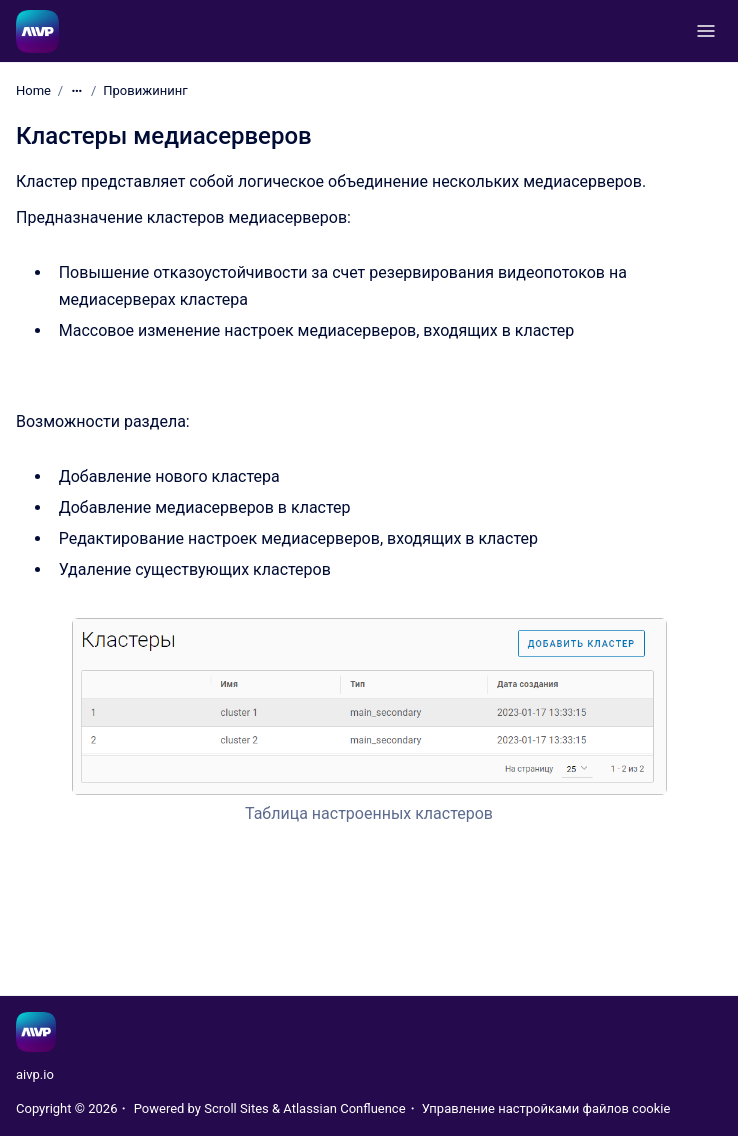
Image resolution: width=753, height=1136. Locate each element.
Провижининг (145, 90)
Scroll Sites (236, 1108)
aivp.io (35, 1074)
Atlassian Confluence (344, 1108)
